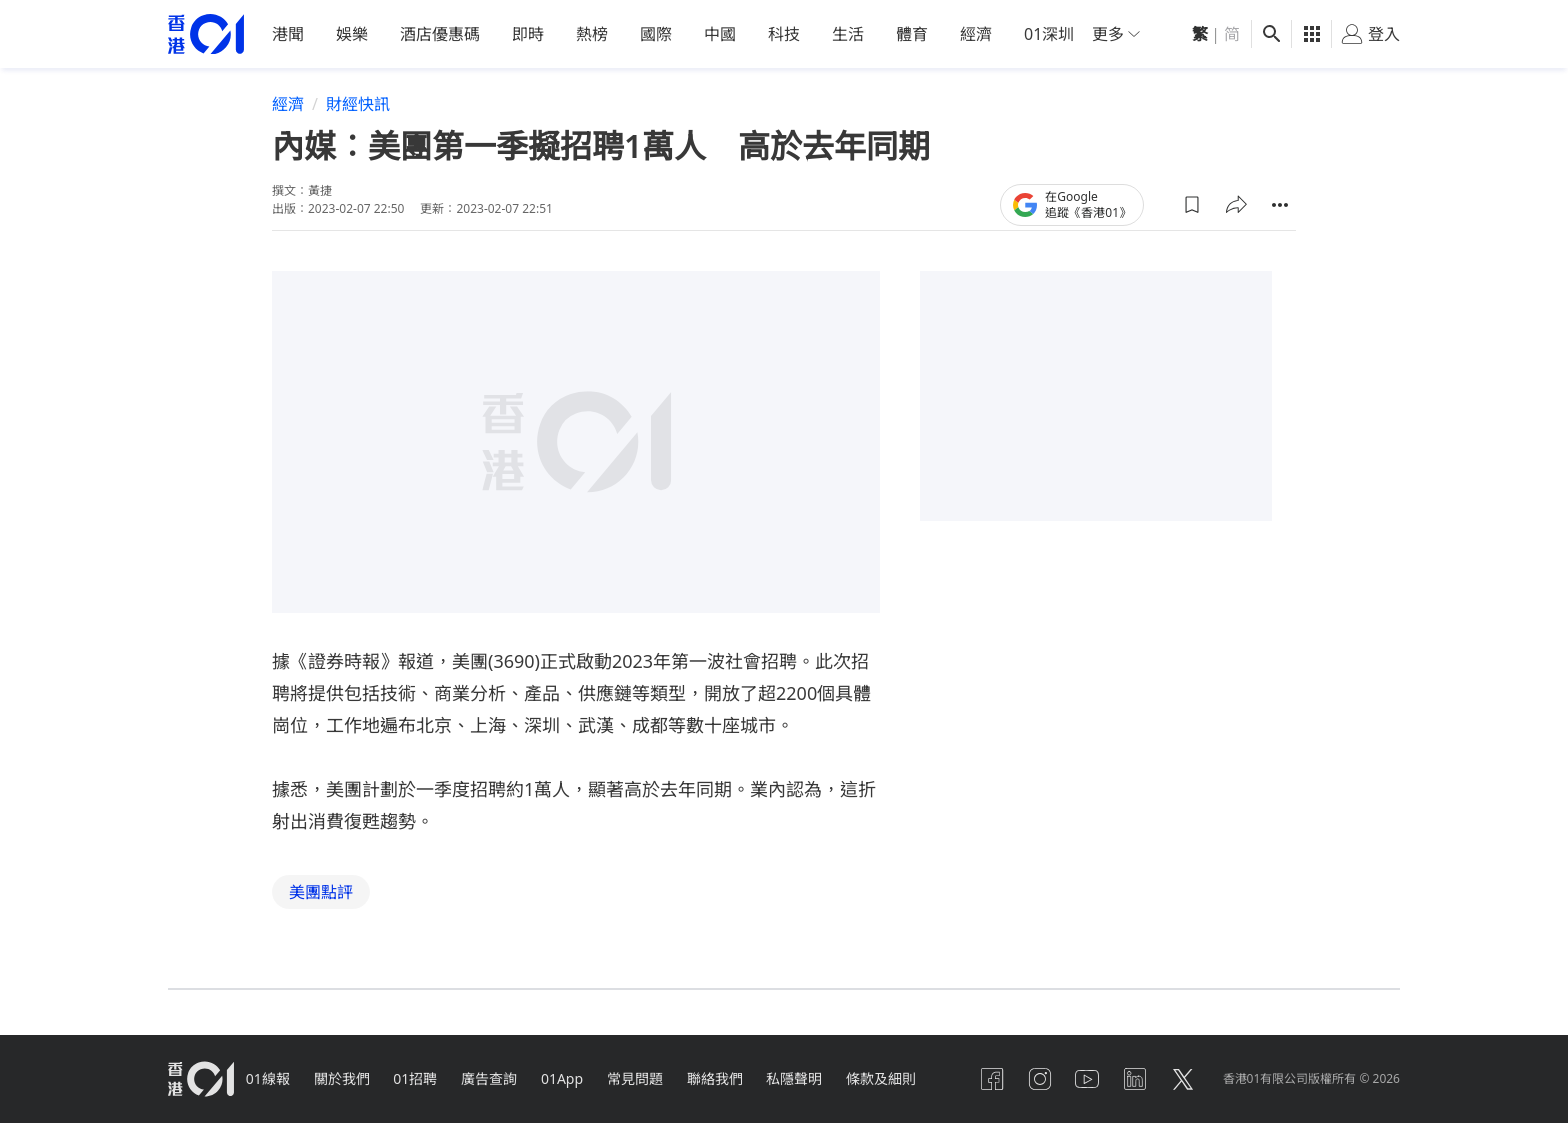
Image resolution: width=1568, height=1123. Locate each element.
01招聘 (416, 1078)
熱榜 (592, 34)
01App (563, 1078)
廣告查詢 (490, 1078)
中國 (720, 34)
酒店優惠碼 (440, 34)
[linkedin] (1135, 1079)
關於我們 (342, 1078)
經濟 (976, 34)
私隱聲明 (796, 1078)
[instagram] (1039, 1079)
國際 (656, 34)
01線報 (268, 1078)
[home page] (206, 34)
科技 (784, 34)
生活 (848, 34)
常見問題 (636, 1078)
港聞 (288, 34)
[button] (1192, 204)
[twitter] (1183, 1079)
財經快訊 (358, 104)
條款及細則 (883, 1078)
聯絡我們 (716, 1078)
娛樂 (352, 34)
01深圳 (1049, 34)
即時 (528, 34)
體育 (912, 34)
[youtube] (1087, 1079)
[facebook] (991, 1079)
